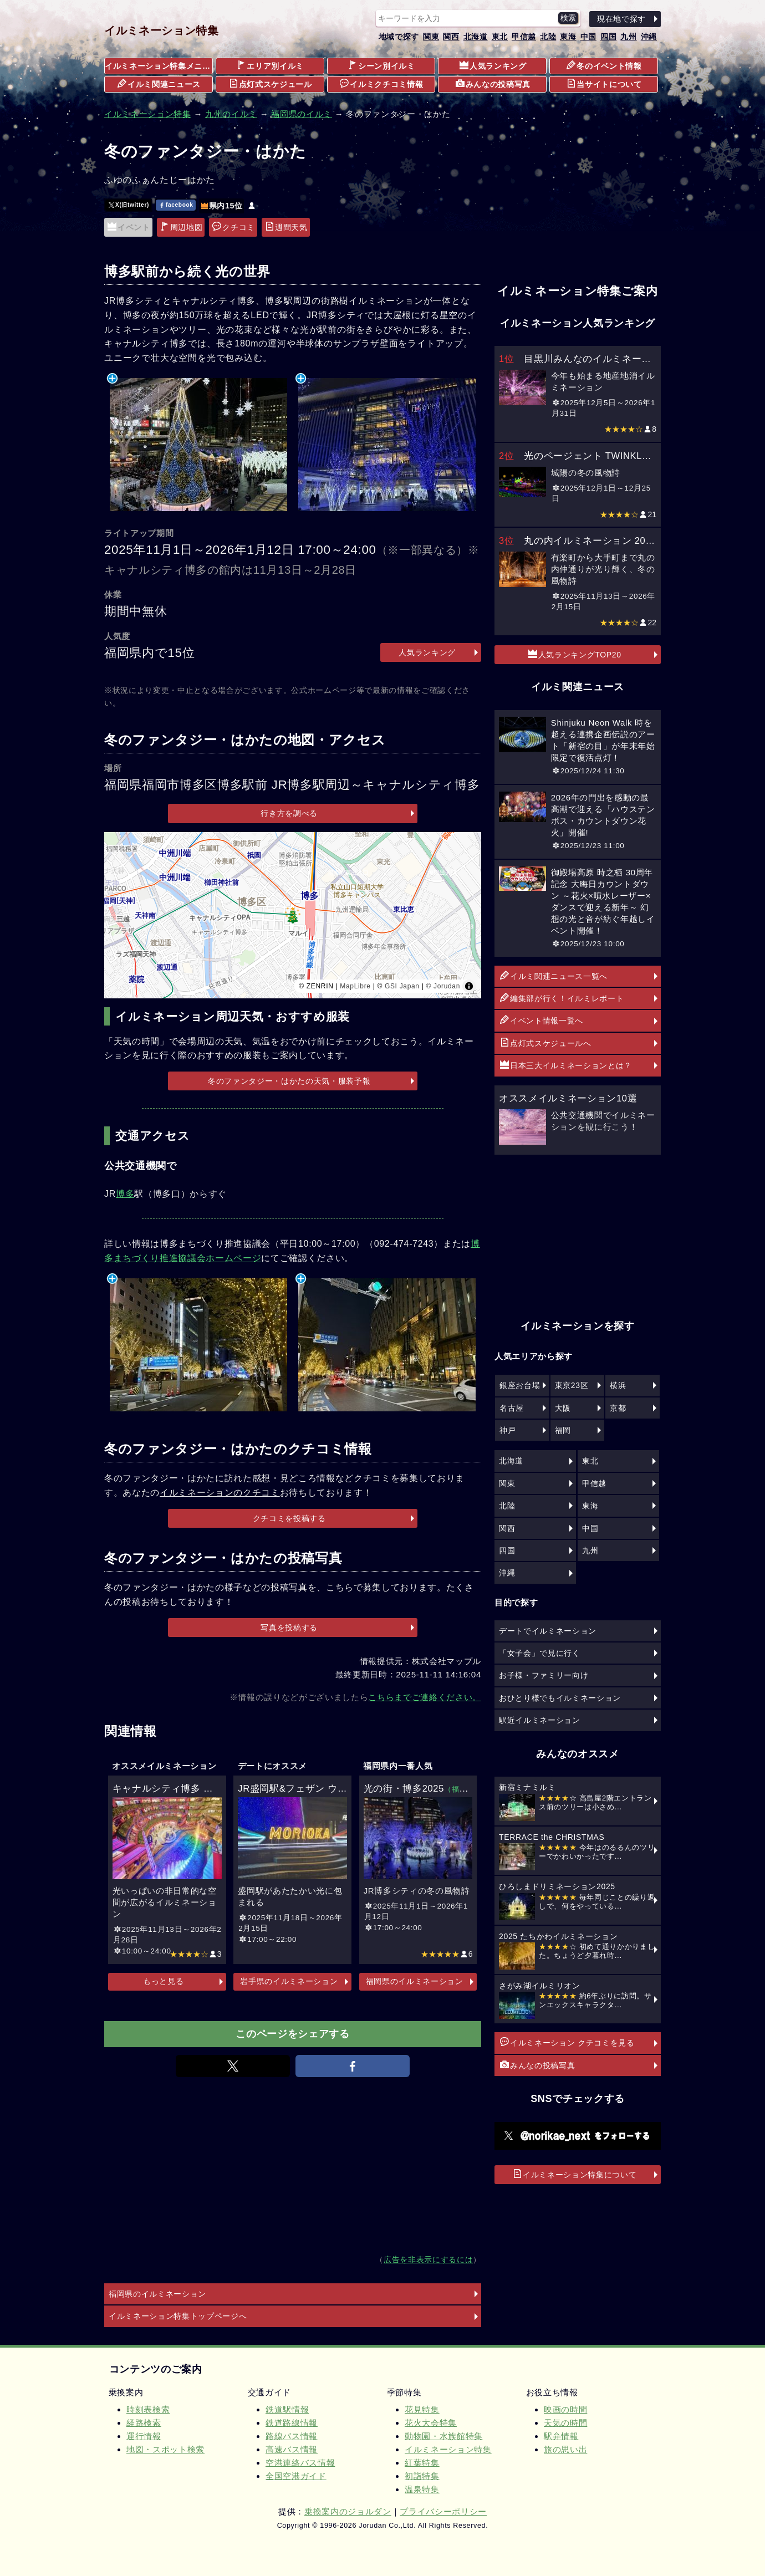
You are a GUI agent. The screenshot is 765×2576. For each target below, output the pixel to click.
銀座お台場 (519, 1385)
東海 (568, 36)
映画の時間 (565, 2409)
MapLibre (355, 986)
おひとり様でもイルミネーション (560, 1697)
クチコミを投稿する (289, 1518)
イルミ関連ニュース (159, 84)
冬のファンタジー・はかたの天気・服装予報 (289, 1081)
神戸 (507, 1430)
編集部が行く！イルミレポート (562, 998)
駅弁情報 (561, 2436)
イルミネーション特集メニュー (159, 66)
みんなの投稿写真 (493, 84)
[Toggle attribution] (469, 986)
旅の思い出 (565, 2449)
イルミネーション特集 (161, 30)
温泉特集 (422, 2489)
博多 (125, 1193)
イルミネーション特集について (574, 2174)
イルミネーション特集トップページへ (178, 2316)
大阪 (563, 1408)
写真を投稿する (289, 1627)
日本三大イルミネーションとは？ (566, 1065)
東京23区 (572, 1385)
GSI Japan (402, 986)
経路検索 (143, 2422)
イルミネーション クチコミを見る (567, 2042)
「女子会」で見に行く (539, 1653)
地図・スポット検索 (165, 2449)
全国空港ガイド (296, 2476)
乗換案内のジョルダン (347, 2511)
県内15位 (222, 205)
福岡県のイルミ (301, 114)
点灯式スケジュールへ (545, 1043)
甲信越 (524, 36)
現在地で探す (621, 18)
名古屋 (511, 1408)
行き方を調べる (289, 813)
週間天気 (286, 227)
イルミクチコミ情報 (381, 84)
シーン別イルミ (381, 65)
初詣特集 (422, 2476)
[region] (292, 915)
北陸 (548, 36)
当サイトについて (604, 84)
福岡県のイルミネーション (414, 1981)
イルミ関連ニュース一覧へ (554, 976)
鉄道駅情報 (287, 2409)
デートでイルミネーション (547, 1630)
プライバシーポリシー (443, 2511)
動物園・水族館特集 (444, 2436)
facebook (176, 205)
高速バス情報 (292, 2449)
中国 (588, 36)
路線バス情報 (292, 2436)
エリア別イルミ (270, 65)
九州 (628, 36)
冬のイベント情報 (604, 65)
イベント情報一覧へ (541, 1020)
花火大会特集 (431, 2422)
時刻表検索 (148, 2409)
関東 (431, 36)
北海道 (475, 36)
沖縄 (649, 36)
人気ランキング (493, 65)
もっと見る (163, 1981)
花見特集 (422, 2409)
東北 (500, 36)
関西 (451, 36)
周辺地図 (181, 227)
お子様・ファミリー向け (543, 1675)
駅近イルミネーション (539, 1720)
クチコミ (233, 227)
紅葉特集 (422, 2462)
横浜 (618, 1385)
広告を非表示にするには (428, 2260)
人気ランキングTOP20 (574, 654)
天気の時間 (565, 2422)
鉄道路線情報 (292, 2422)
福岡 (563, 1430)
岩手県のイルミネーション (289, 1981)
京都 (618, 1408)
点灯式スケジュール (270, 84)
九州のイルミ (231, 114)
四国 (608, 36)
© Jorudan (443, 986)
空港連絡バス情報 (300, 2462)
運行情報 (143, 2436)
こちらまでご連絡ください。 (424, 1697)
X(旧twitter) (129, 205)
